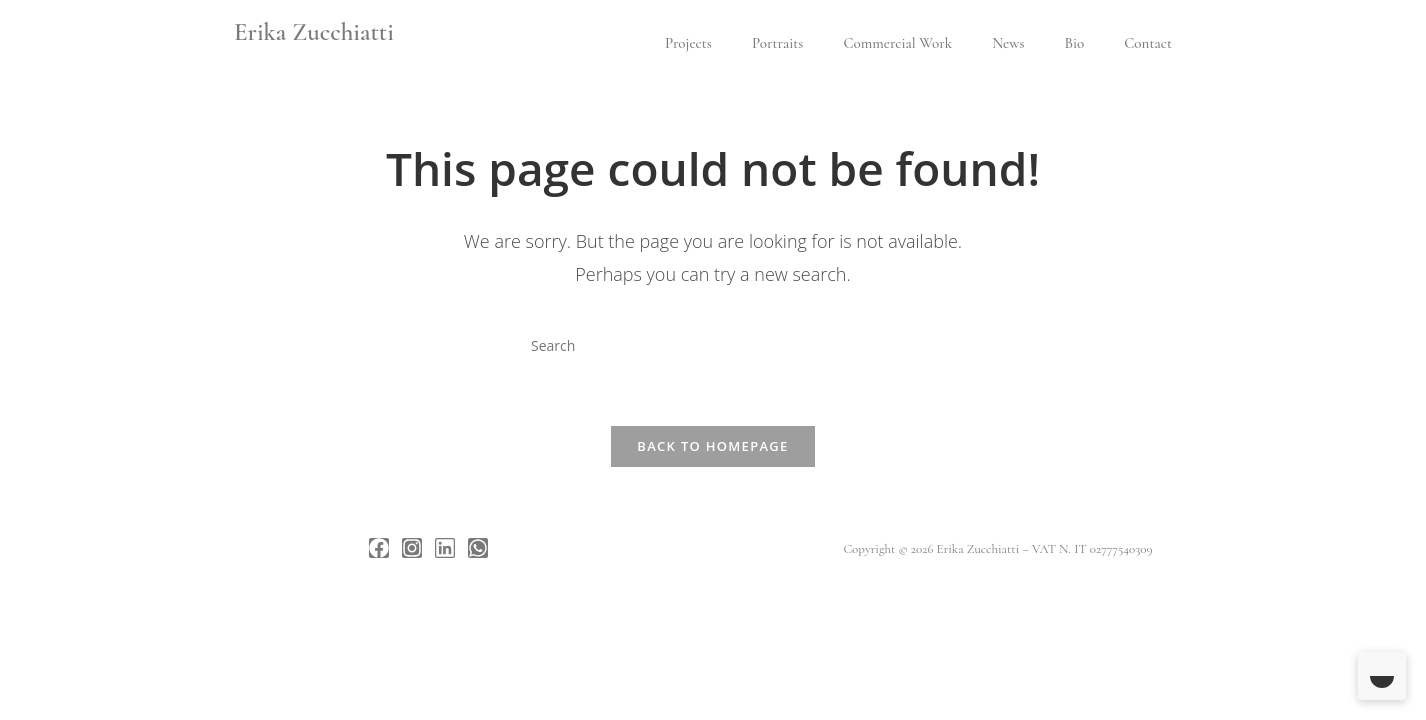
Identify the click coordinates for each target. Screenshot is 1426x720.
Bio (1074, 43)
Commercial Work (897, 43)
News (1008, 43)
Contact (1148, 43)
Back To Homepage (712, 446)
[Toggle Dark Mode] (1382, 676)
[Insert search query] (713, 345)
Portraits (777, 43)
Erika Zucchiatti (314, 32)
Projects (688, 43)
